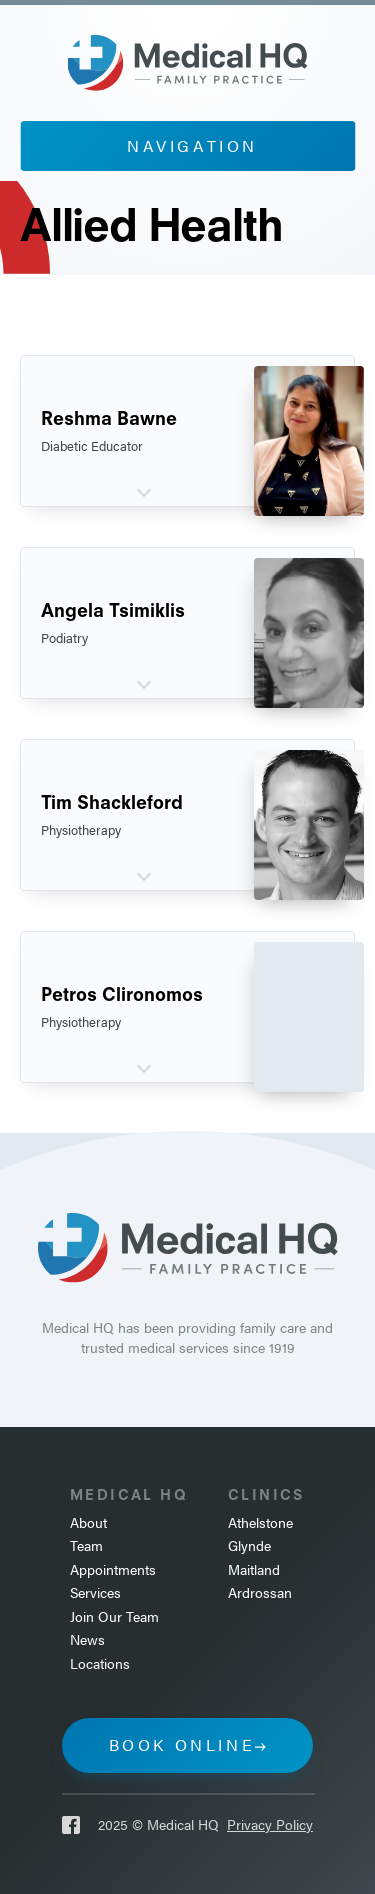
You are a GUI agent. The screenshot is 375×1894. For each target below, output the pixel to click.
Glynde (249, 1545)
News (87, 1639)
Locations (100, 1663)
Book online (182, 1744)
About (88, 1522)
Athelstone (260, 1522)
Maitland (254, 1569)
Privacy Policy (270, 1824)
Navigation (192, 145)
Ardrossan (260, 1592)
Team (86, 1545)
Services (95, 1592)
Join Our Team (114, 1616)
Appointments (113, 1569)
